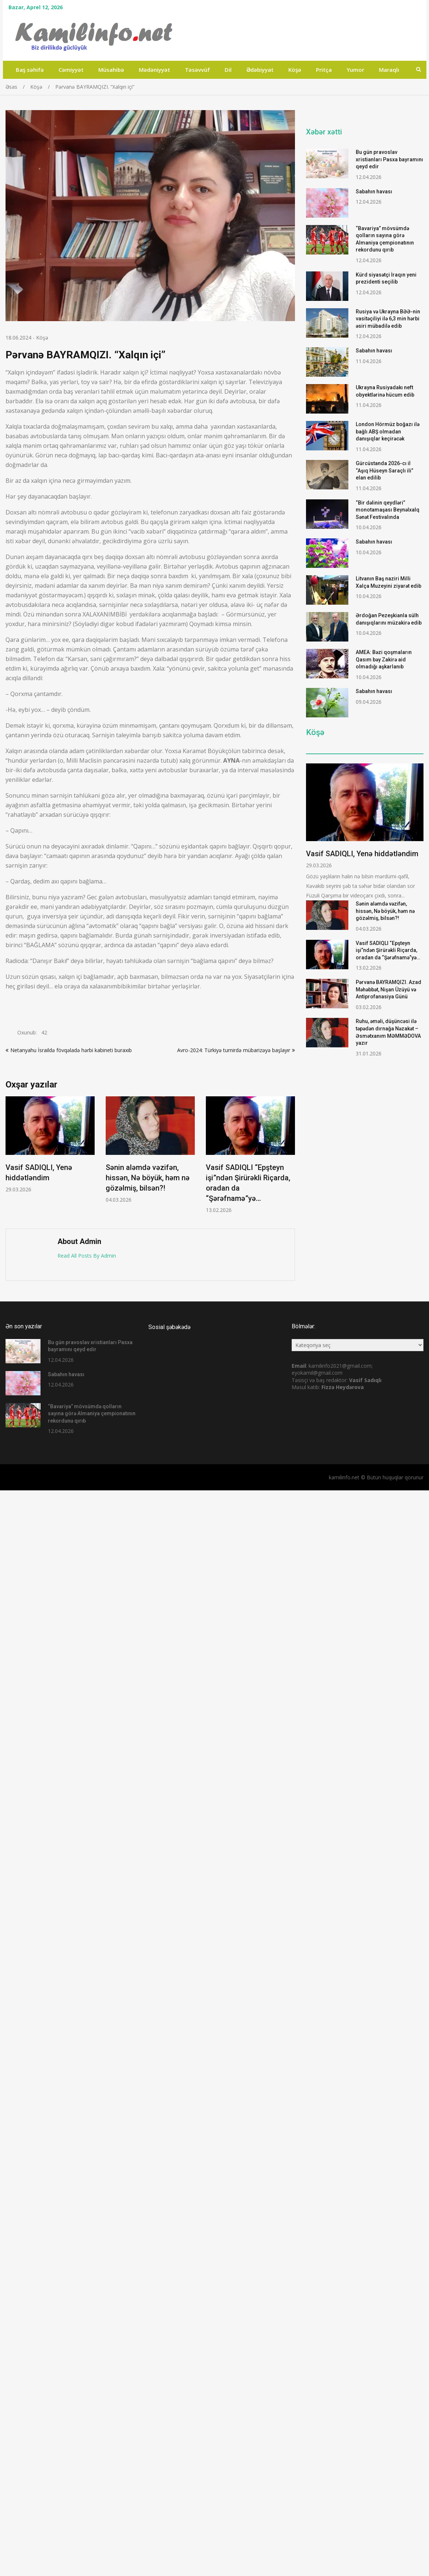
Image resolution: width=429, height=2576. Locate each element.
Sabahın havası (374, 191)
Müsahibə (111, 69)
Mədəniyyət (154, 69)
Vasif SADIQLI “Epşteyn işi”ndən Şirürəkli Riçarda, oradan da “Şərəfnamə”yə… (388, 950)
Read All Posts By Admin (86, 1255)
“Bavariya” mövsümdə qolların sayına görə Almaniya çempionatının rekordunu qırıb (92, 1413)
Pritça (324, 69)
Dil (228, 69)
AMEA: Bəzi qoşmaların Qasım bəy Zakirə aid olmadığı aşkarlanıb (384, 659)
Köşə (294, 69)
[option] (50, 1144)
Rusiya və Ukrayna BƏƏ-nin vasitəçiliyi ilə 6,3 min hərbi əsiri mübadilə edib (388, 319)
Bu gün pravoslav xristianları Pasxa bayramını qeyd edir (389, 159)
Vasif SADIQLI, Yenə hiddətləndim (362, 853)
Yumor (355, 69)
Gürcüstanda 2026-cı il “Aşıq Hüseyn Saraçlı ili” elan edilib (384, 470)
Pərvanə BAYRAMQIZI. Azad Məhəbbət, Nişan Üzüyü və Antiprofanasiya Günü (388, 989)
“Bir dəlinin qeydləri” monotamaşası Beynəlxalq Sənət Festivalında (387, 510)
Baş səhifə (30, 69)
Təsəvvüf (197, 69)
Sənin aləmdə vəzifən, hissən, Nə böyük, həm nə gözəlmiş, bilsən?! (148, 1178)
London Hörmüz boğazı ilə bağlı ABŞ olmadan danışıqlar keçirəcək (387, 431)
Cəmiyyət (71, 69)
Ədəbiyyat (260, 69)
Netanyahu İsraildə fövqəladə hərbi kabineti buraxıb (71, 1050)
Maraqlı (389, 69)
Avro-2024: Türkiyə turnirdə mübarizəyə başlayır (233, 1050)
